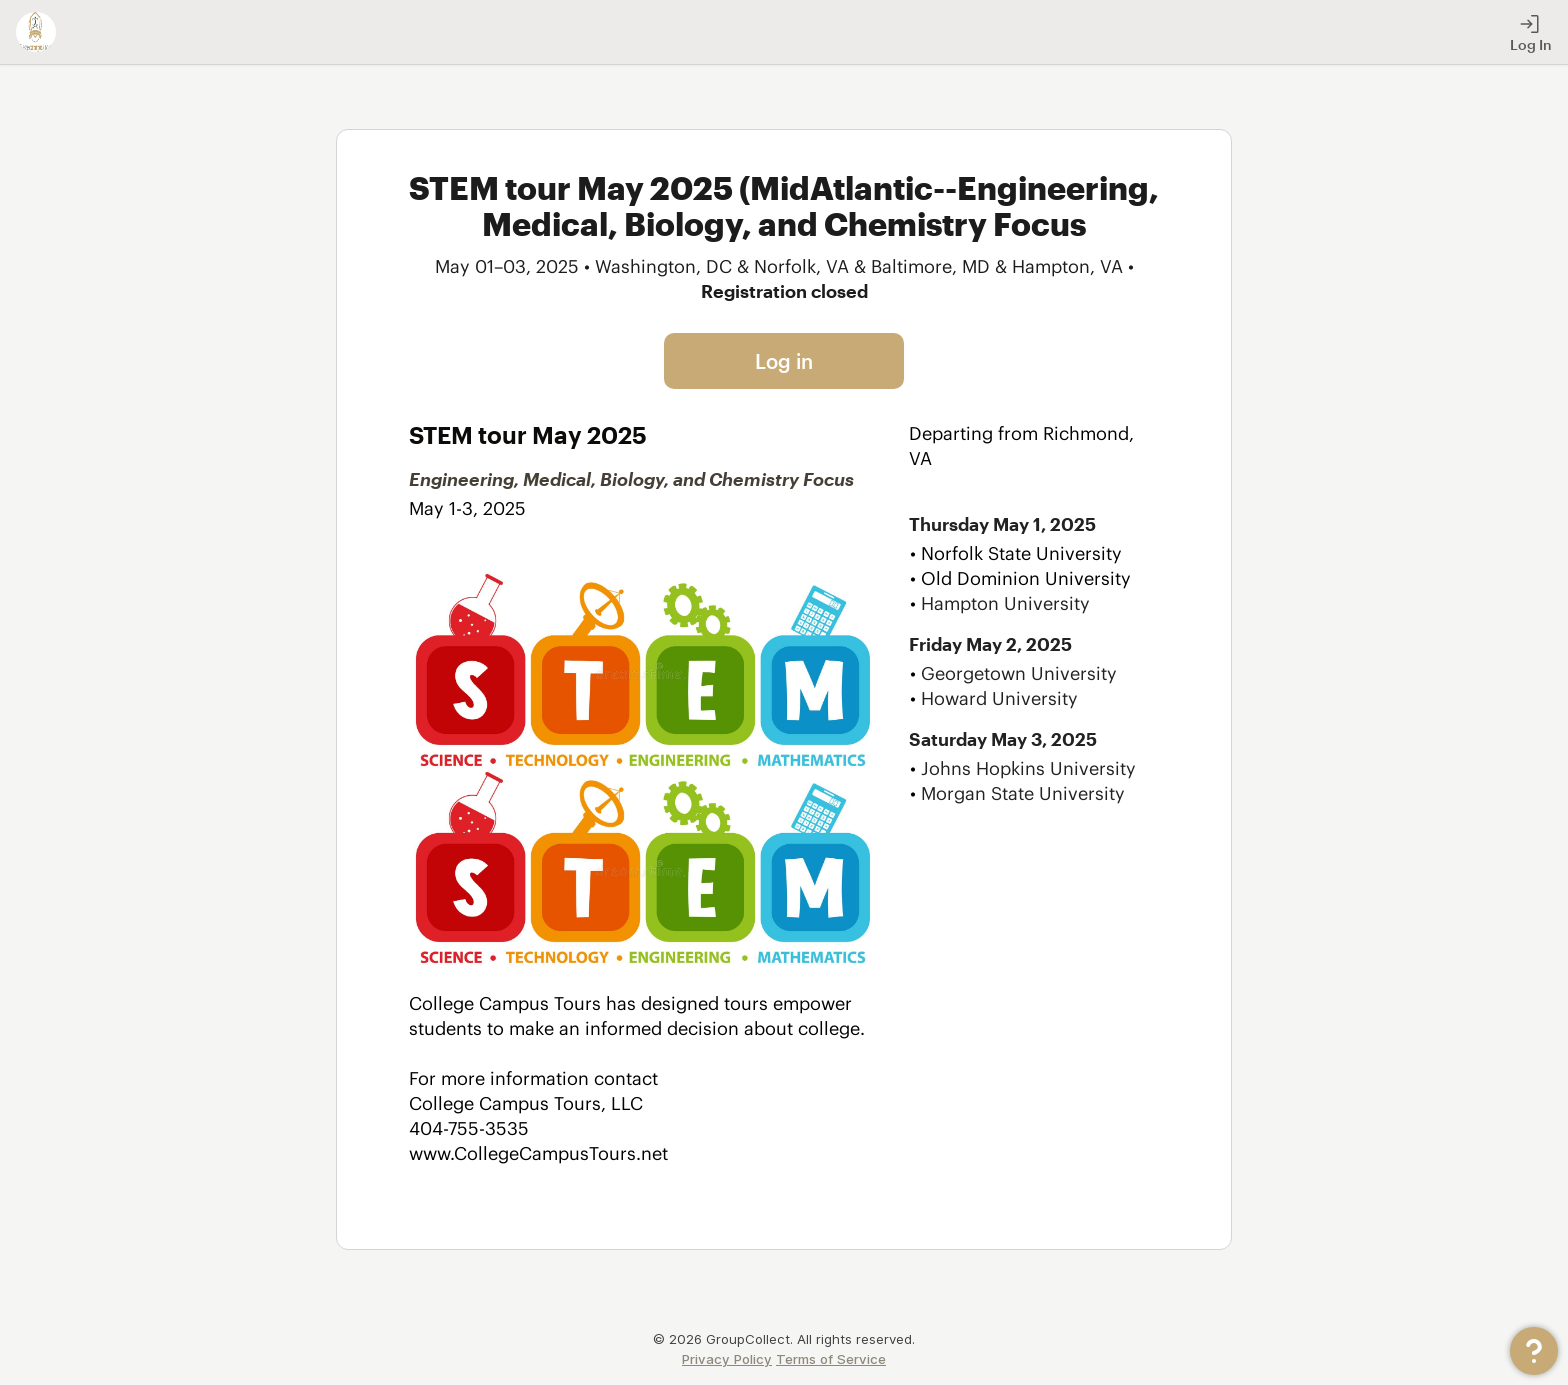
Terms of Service (831, 1359)
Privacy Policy (727, 1359)
